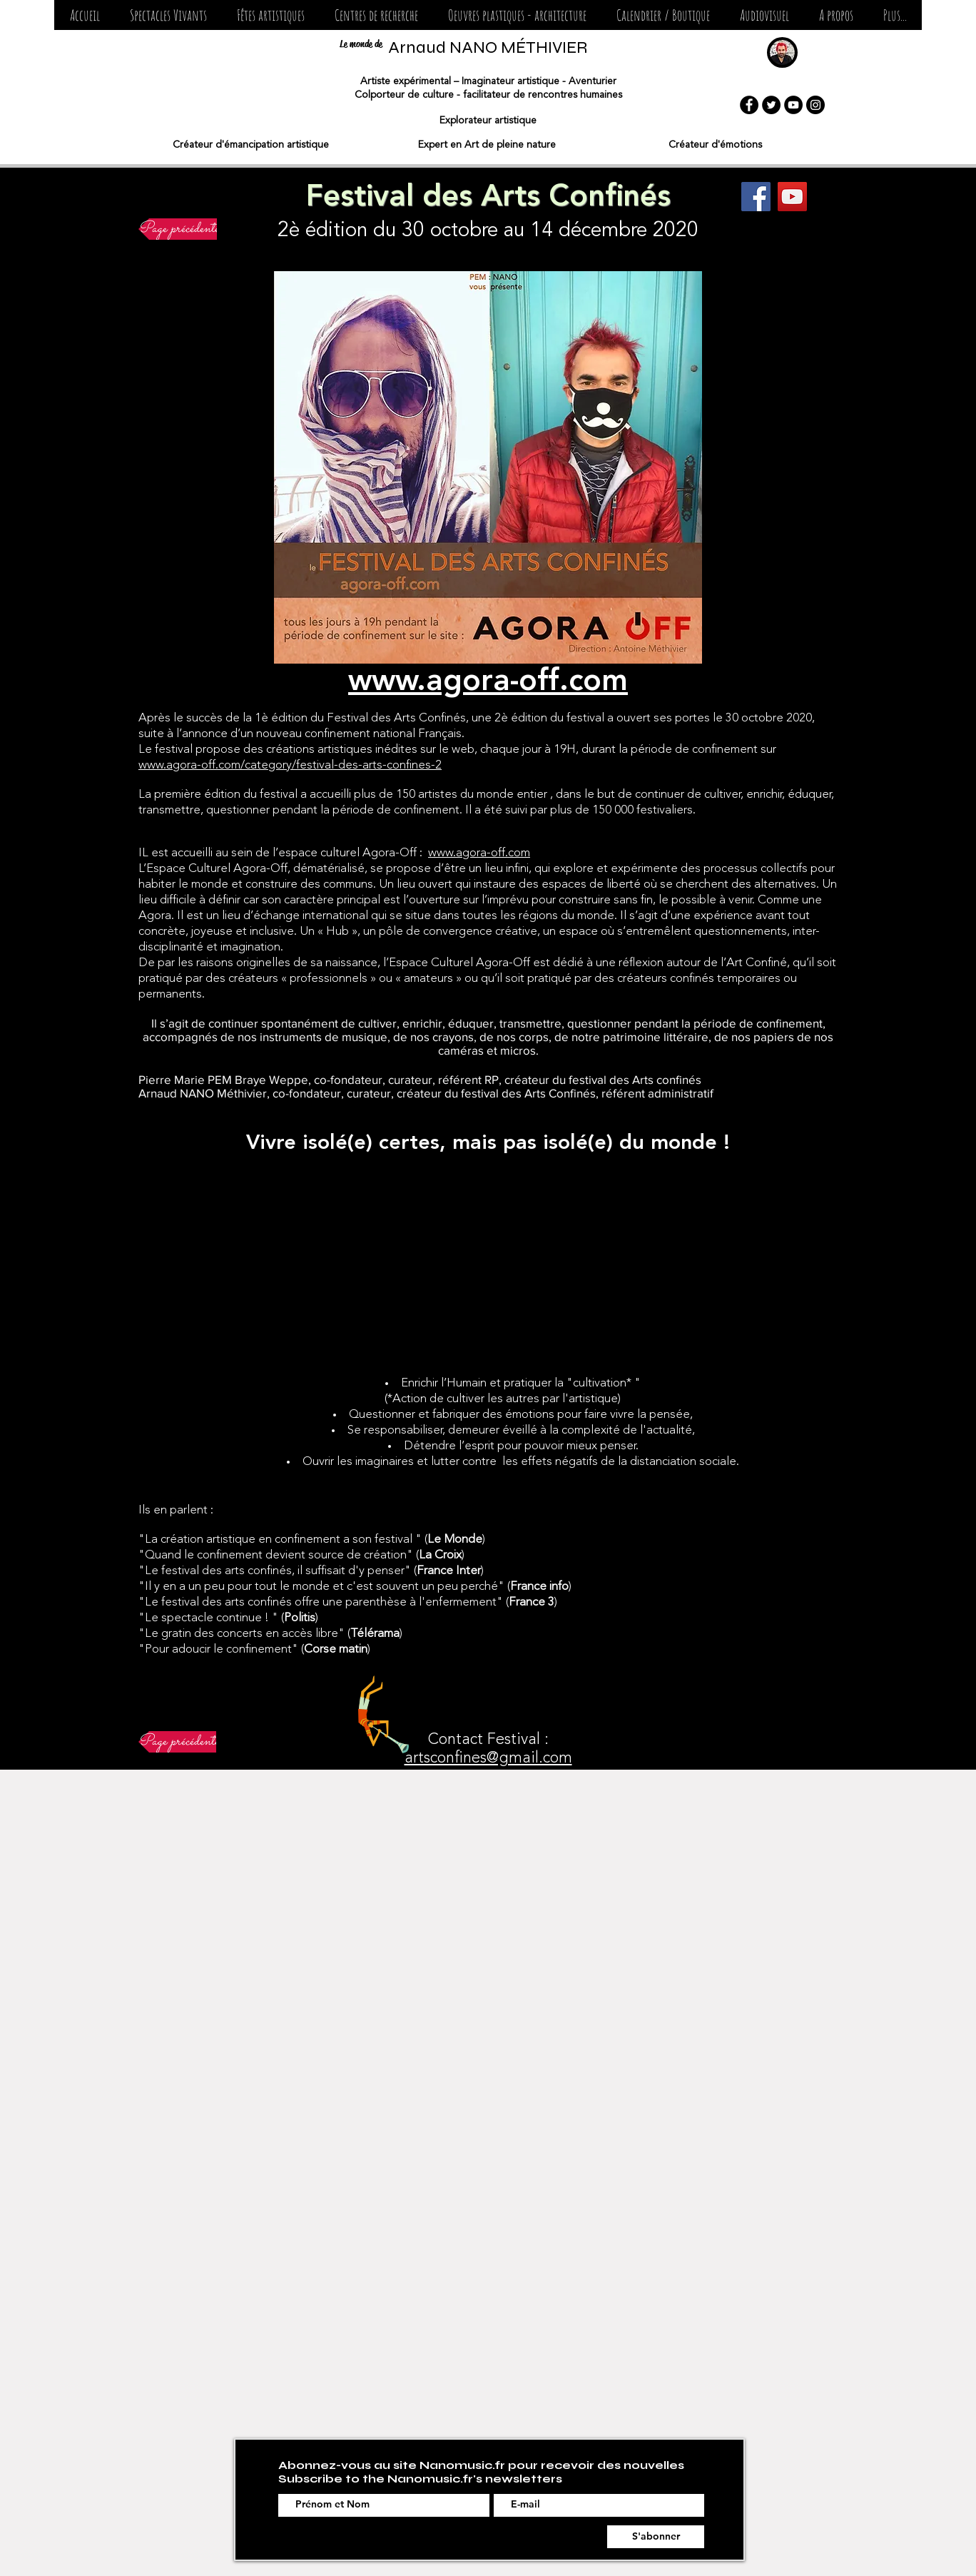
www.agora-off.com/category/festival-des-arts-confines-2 (290, 765)
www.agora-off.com (479, 853)
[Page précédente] (178, 229)
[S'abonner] (655, 2536)
